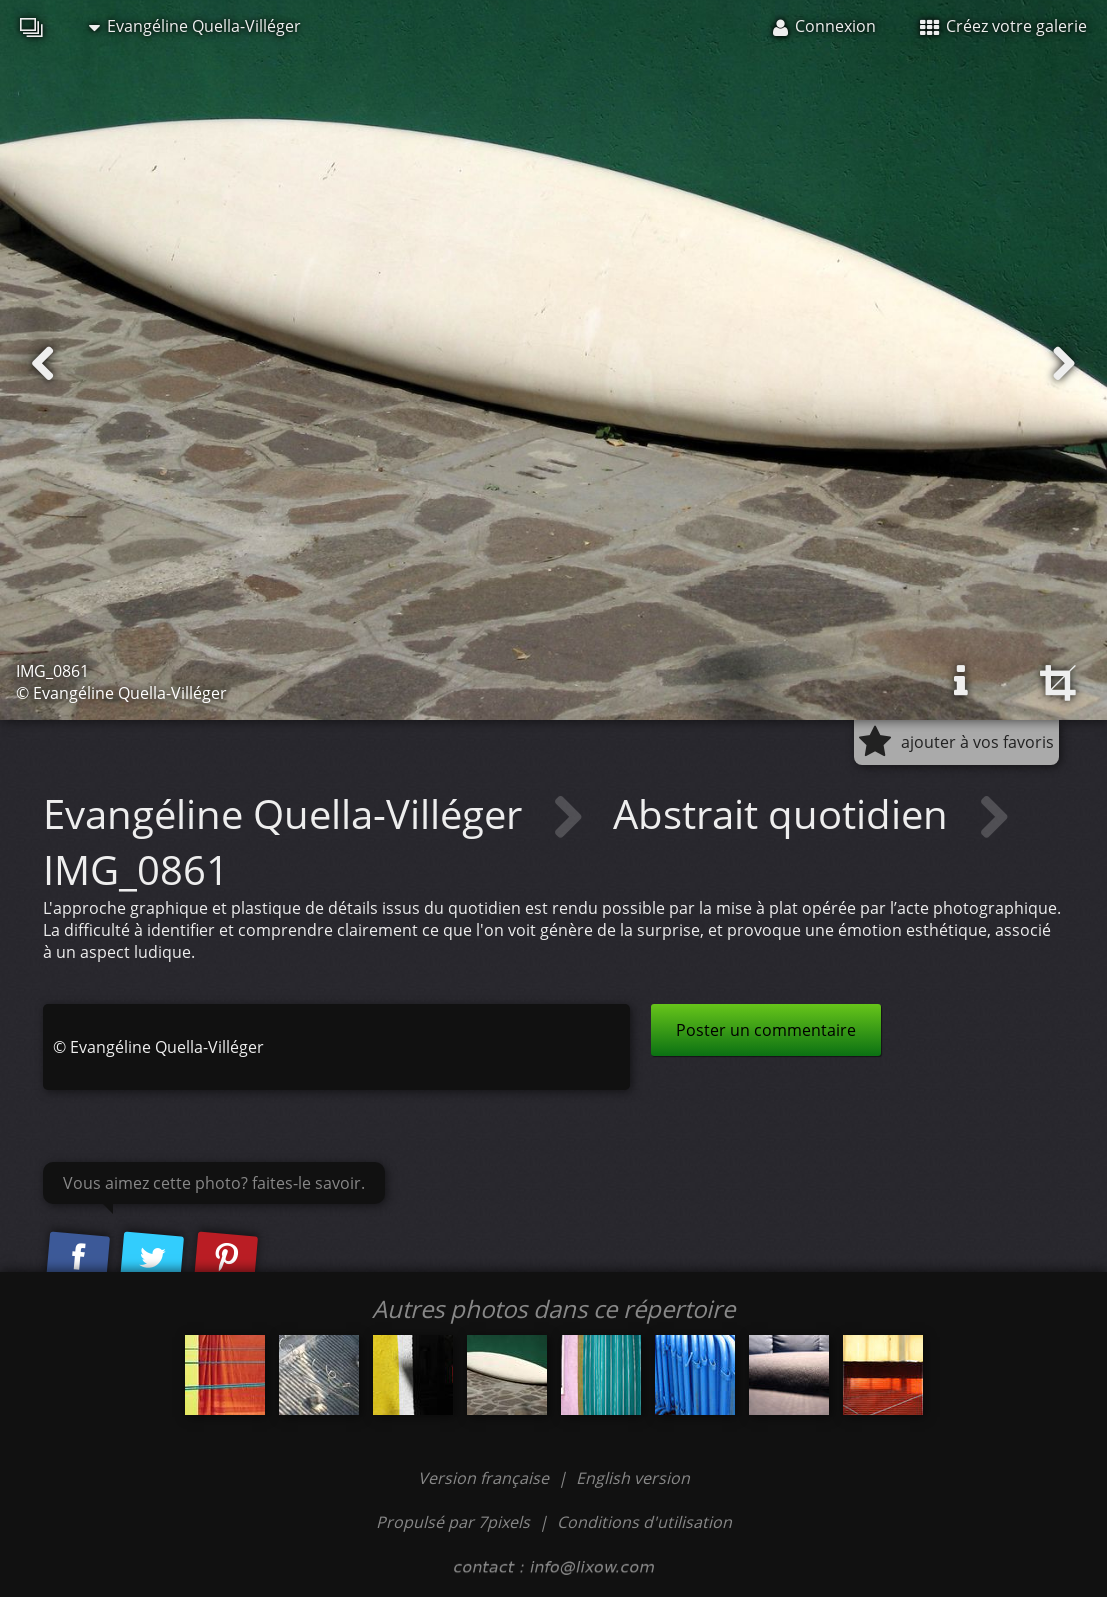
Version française (485, 1478)
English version (633, 1478)
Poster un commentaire (766, 1030)
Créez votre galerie (1003, 26)
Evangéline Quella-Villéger (195, 26)
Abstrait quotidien (785, 813)
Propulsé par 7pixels (453, 1522)
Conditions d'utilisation (644, 1522)
